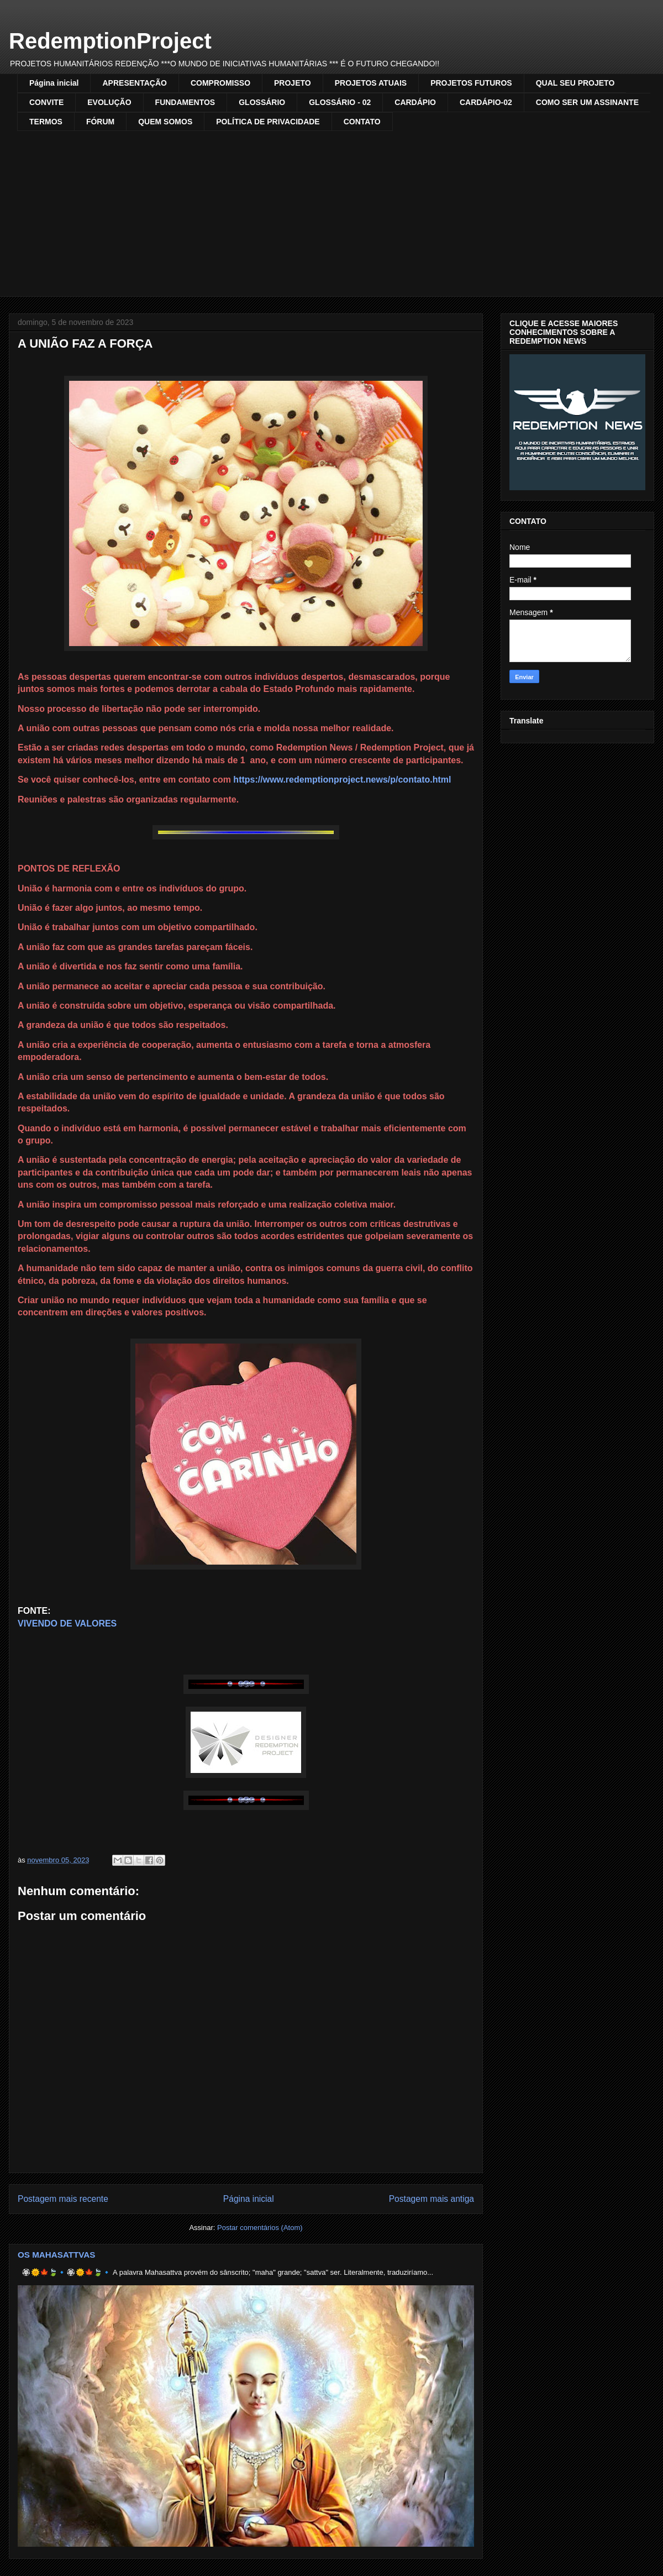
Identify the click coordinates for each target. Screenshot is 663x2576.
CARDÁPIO (415, 102)
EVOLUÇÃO (109, 102)
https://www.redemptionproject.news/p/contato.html (342, 779)
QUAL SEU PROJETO (575, 82)
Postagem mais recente (63, 2198)
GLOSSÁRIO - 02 (340, 102)
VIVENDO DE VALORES (67, 1623)
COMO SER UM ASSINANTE (587, 102)
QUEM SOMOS (165, 121)
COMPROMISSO (220, 82)
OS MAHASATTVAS (57, 2254)
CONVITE (46, 102)
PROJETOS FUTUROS (471, 82)
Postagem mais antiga (431, 2198)
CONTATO (362, 121)
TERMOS (45, 121)
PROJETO (292, 82)
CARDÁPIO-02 (486, 102)
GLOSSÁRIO (262, 102)
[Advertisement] (339, 214)
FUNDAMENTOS (185, 102)
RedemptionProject (110, 41)
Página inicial (53, 82)
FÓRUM (100, 121)
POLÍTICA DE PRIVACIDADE (267, 121)
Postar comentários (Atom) (260, 2227)
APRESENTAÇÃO (134, 82)
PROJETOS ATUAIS (371, 82)
